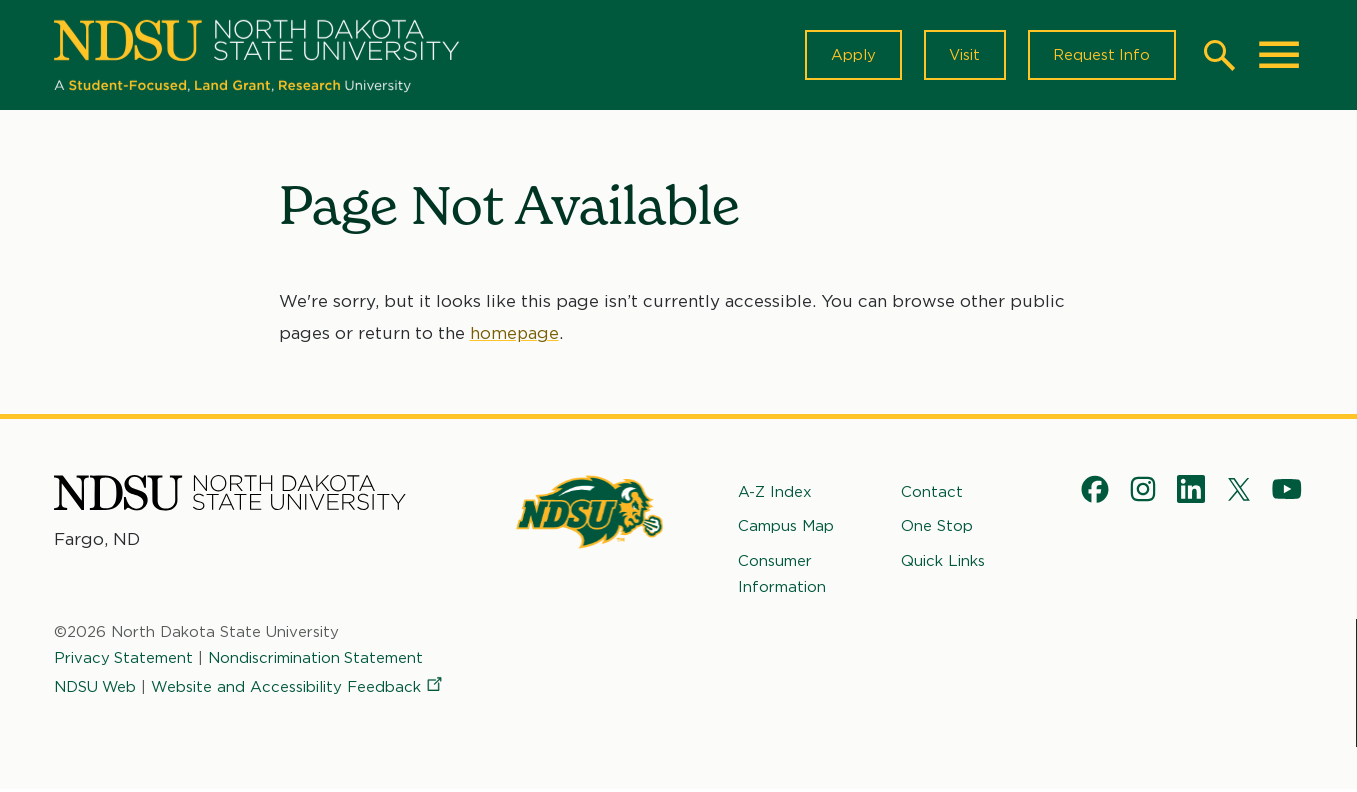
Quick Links (943, 562)
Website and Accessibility (300, 688)
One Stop (937, 528)
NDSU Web (96, 688)
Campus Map (786, 528)
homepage (515, 335)
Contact (932, 494)
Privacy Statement (124, 660)
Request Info (1101, 56)
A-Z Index (775, 494)
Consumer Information (782, 575)
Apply (850, 56)
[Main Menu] (1279, 56)
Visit (962, 56)
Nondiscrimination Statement (317, 660)
